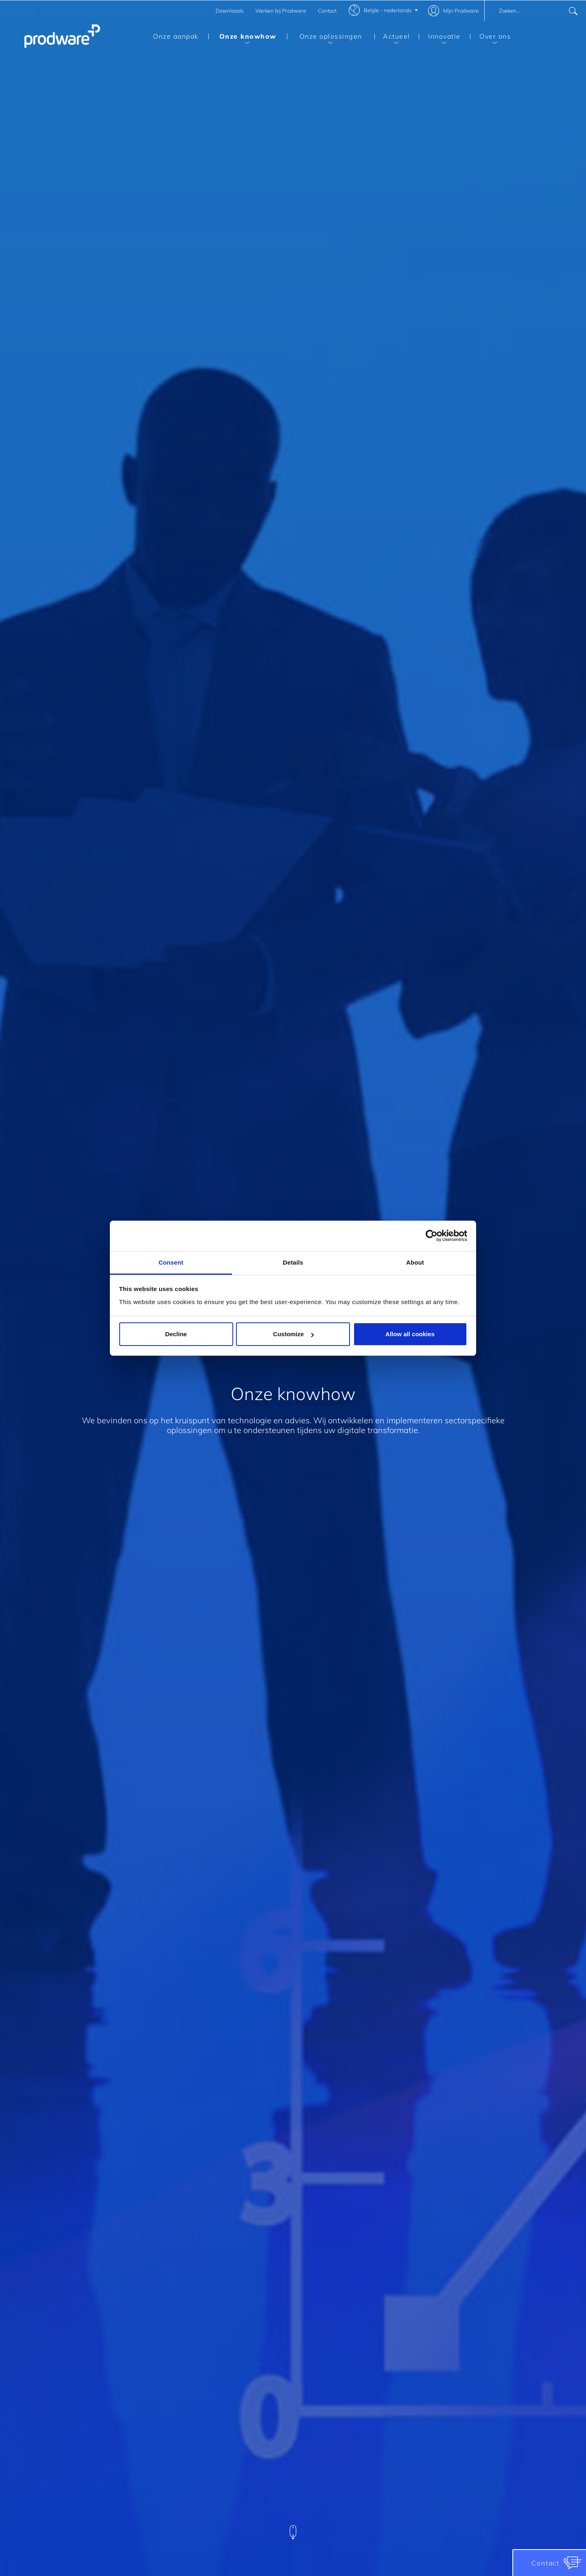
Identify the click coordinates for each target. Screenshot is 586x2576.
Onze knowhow (242, 38)
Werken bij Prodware (280, 10)
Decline (176, 1334)
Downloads (229, 10)
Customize (293, 1334)
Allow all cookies (410, 1334)
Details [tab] (293, 1262)
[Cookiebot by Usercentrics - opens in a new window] (431, 1236)
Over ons (490, 38)
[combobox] (535, 10)
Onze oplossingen (324, 38)
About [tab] (415, 1262)
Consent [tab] (171, 1262)
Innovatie (440, 38)
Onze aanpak (176, 36)
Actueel (392, 38)
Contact (327, 10)
